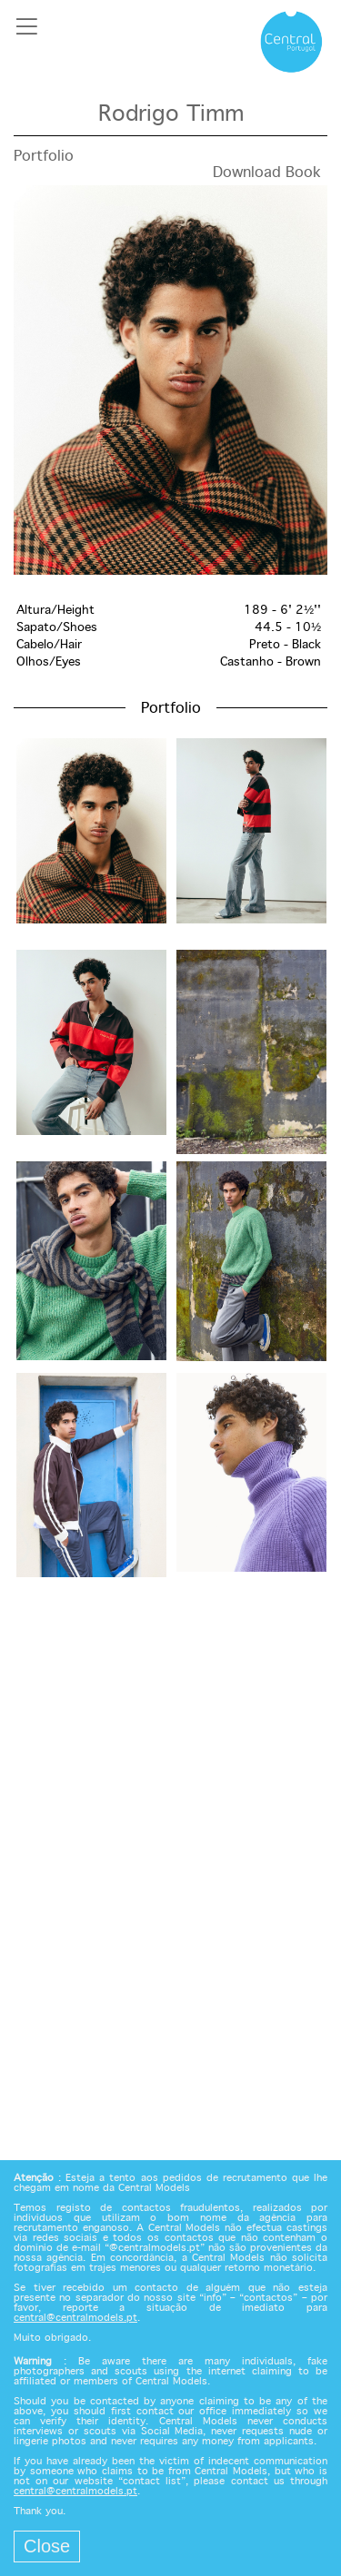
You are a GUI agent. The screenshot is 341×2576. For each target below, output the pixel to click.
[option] (170, 380)
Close (47, 2546)
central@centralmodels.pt (75, 2318)
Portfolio (44, 156)
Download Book (267, 173)
